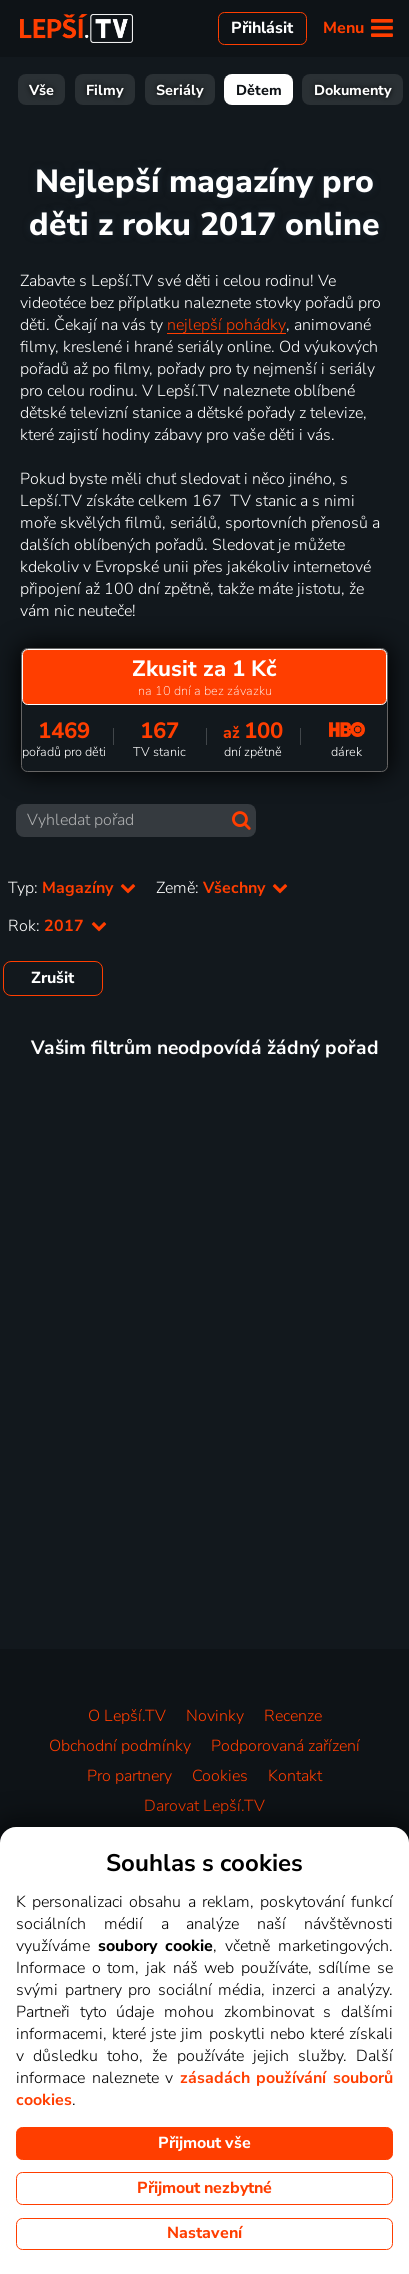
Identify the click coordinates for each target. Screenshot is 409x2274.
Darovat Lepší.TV (204, 1806)
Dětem (206, 90)
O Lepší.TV (127, 1716)
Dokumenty (300, 90)
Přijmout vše (204, 2143)
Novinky (215, 1716)
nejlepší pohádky (226, 325)
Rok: (57, 926)
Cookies (220, 1776)
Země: (222, 888)
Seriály (127, 90)
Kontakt (295, 1776)
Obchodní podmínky (120, 1746)
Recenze (293, 1716)
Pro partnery (129, 1776)
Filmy (52, 90)
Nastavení (204, 2233)
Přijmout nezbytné (204, 2188)
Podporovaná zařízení (285, 1746)
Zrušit (52, 978)
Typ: (72, 888)
